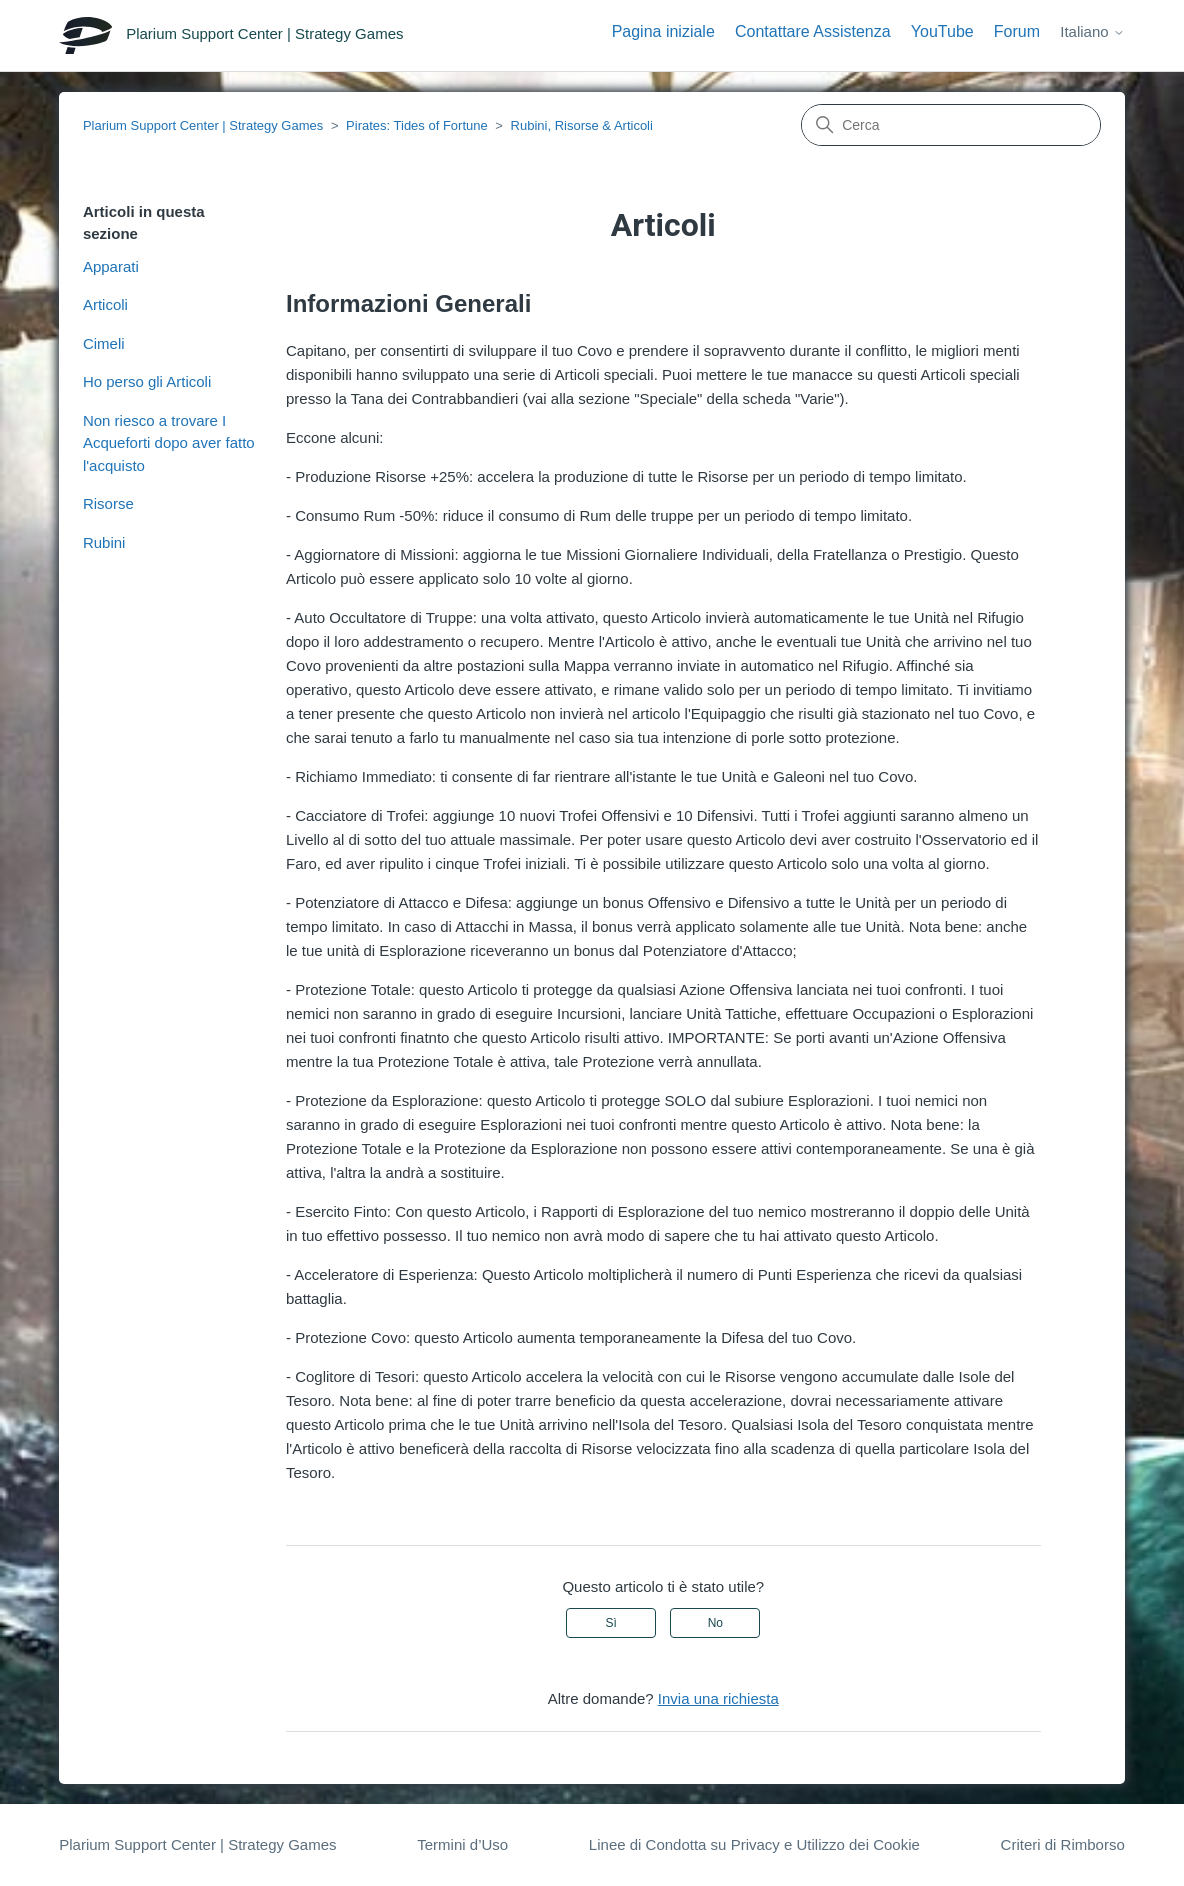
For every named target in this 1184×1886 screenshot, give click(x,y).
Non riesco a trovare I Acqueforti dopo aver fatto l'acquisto (169, 443)
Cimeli (104, 343)
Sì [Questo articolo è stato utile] (611, 1623)
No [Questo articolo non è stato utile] (715, 1623)
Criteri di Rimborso (1063, 1844)
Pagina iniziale (663, 31)
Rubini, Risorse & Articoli (582, 125)
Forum (1017, 31)
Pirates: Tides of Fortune (417, 125)
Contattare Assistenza (813, 31)
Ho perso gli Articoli (147, 381)
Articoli (105, 304)
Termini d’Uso (462, 1844)
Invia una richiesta (718, 1698)
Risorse (108, 503)
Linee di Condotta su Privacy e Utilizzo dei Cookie (754, 1844)
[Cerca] (951, 125)
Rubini (104, 542)
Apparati (111, 266)
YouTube (942, 31)
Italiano (1092, 31)
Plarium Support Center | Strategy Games (203, 125)
